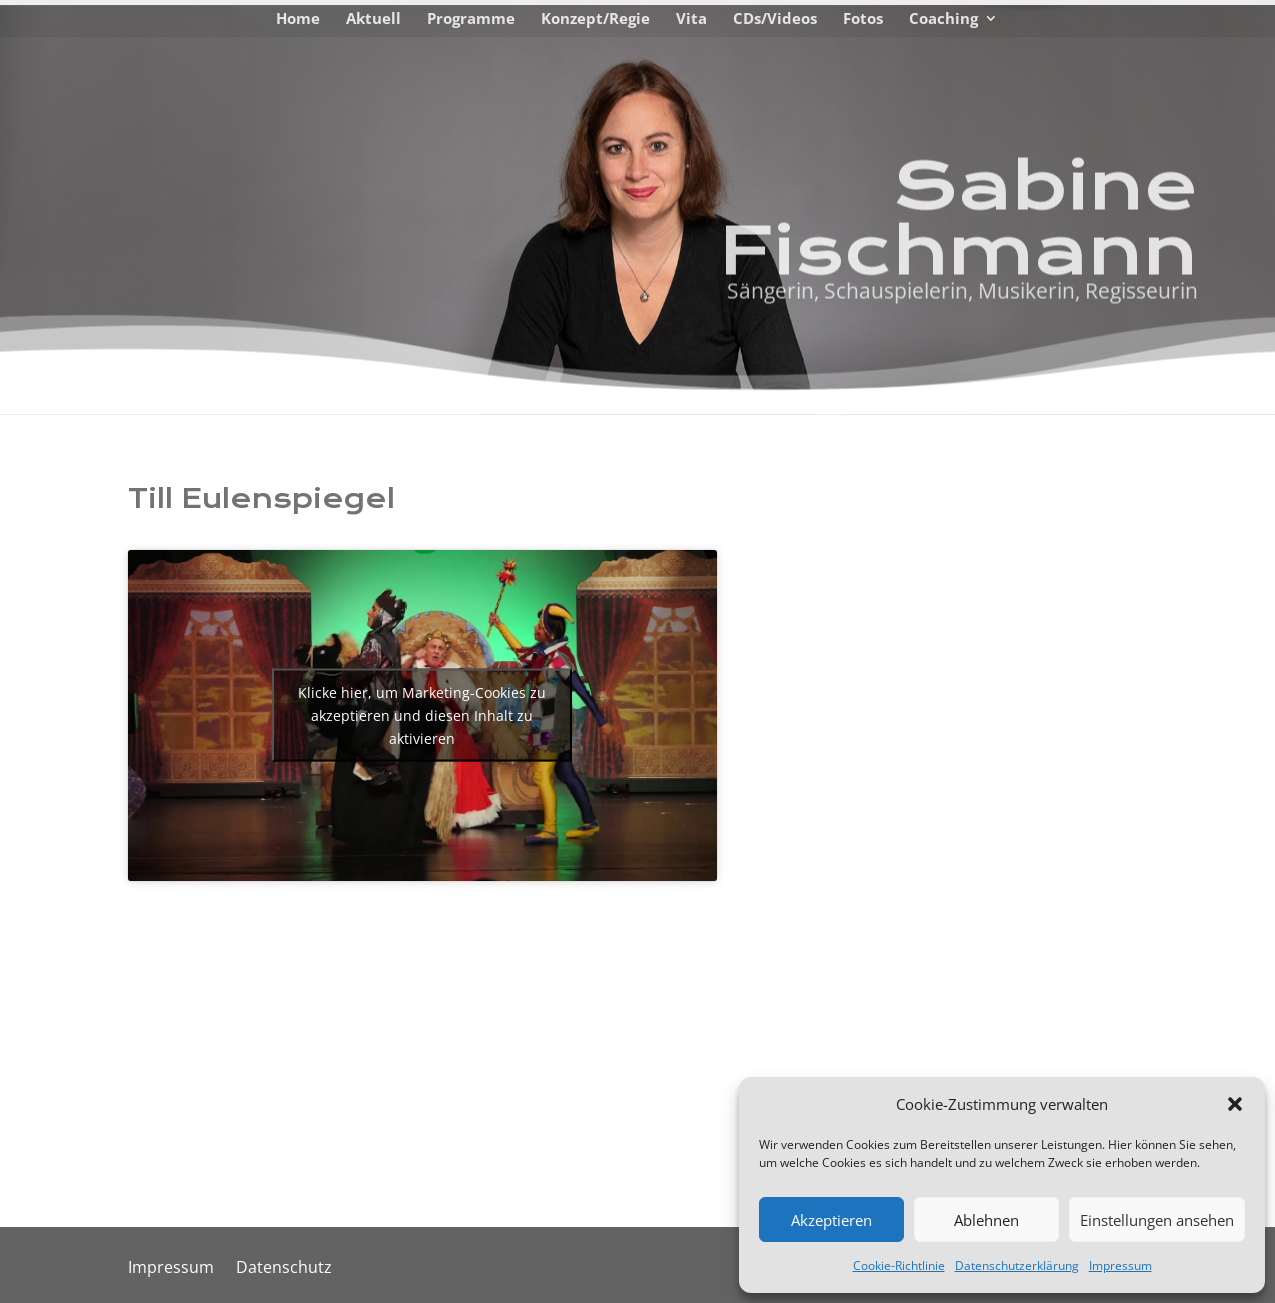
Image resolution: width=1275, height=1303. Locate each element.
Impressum (1120, 1265)
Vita (691, 19)
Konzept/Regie (595, 19)
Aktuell (373, 19)
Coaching (943, 19)
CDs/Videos (775, 19)
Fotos (863, 19)
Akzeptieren (831, 1220)
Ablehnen (986, 1220)
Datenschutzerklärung (1017, 1265)
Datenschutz (284, 1269)
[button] (1235, 1104)
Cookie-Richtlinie (899, 1265)
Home (298, 19)
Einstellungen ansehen (1157, 1220)
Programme (471, 19)
